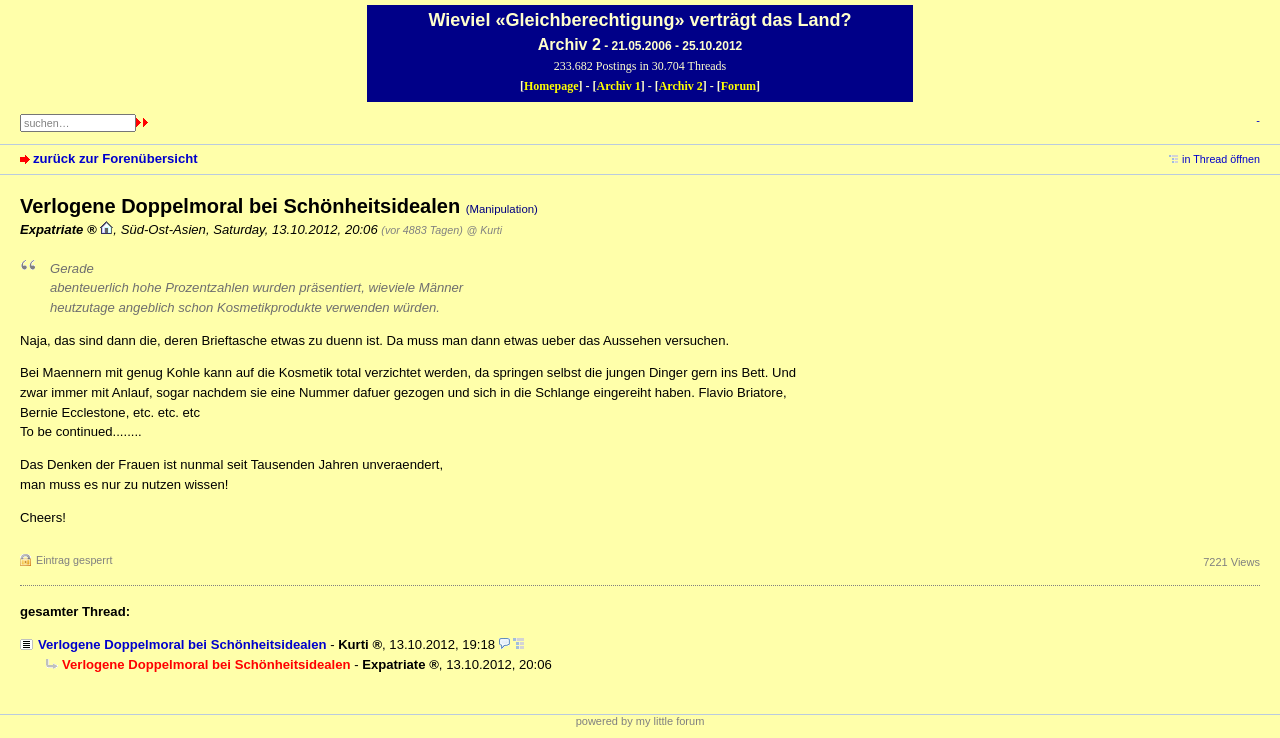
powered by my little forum (640, 721)
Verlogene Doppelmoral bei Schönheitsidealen (182, 644)
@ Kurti (484, 230)
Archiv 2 (681, 86)
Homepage (551, 86)
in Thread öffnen (1221, 159)
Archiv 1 (619, 86)
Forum (738, 86)
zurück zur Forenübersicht (115, 158)
